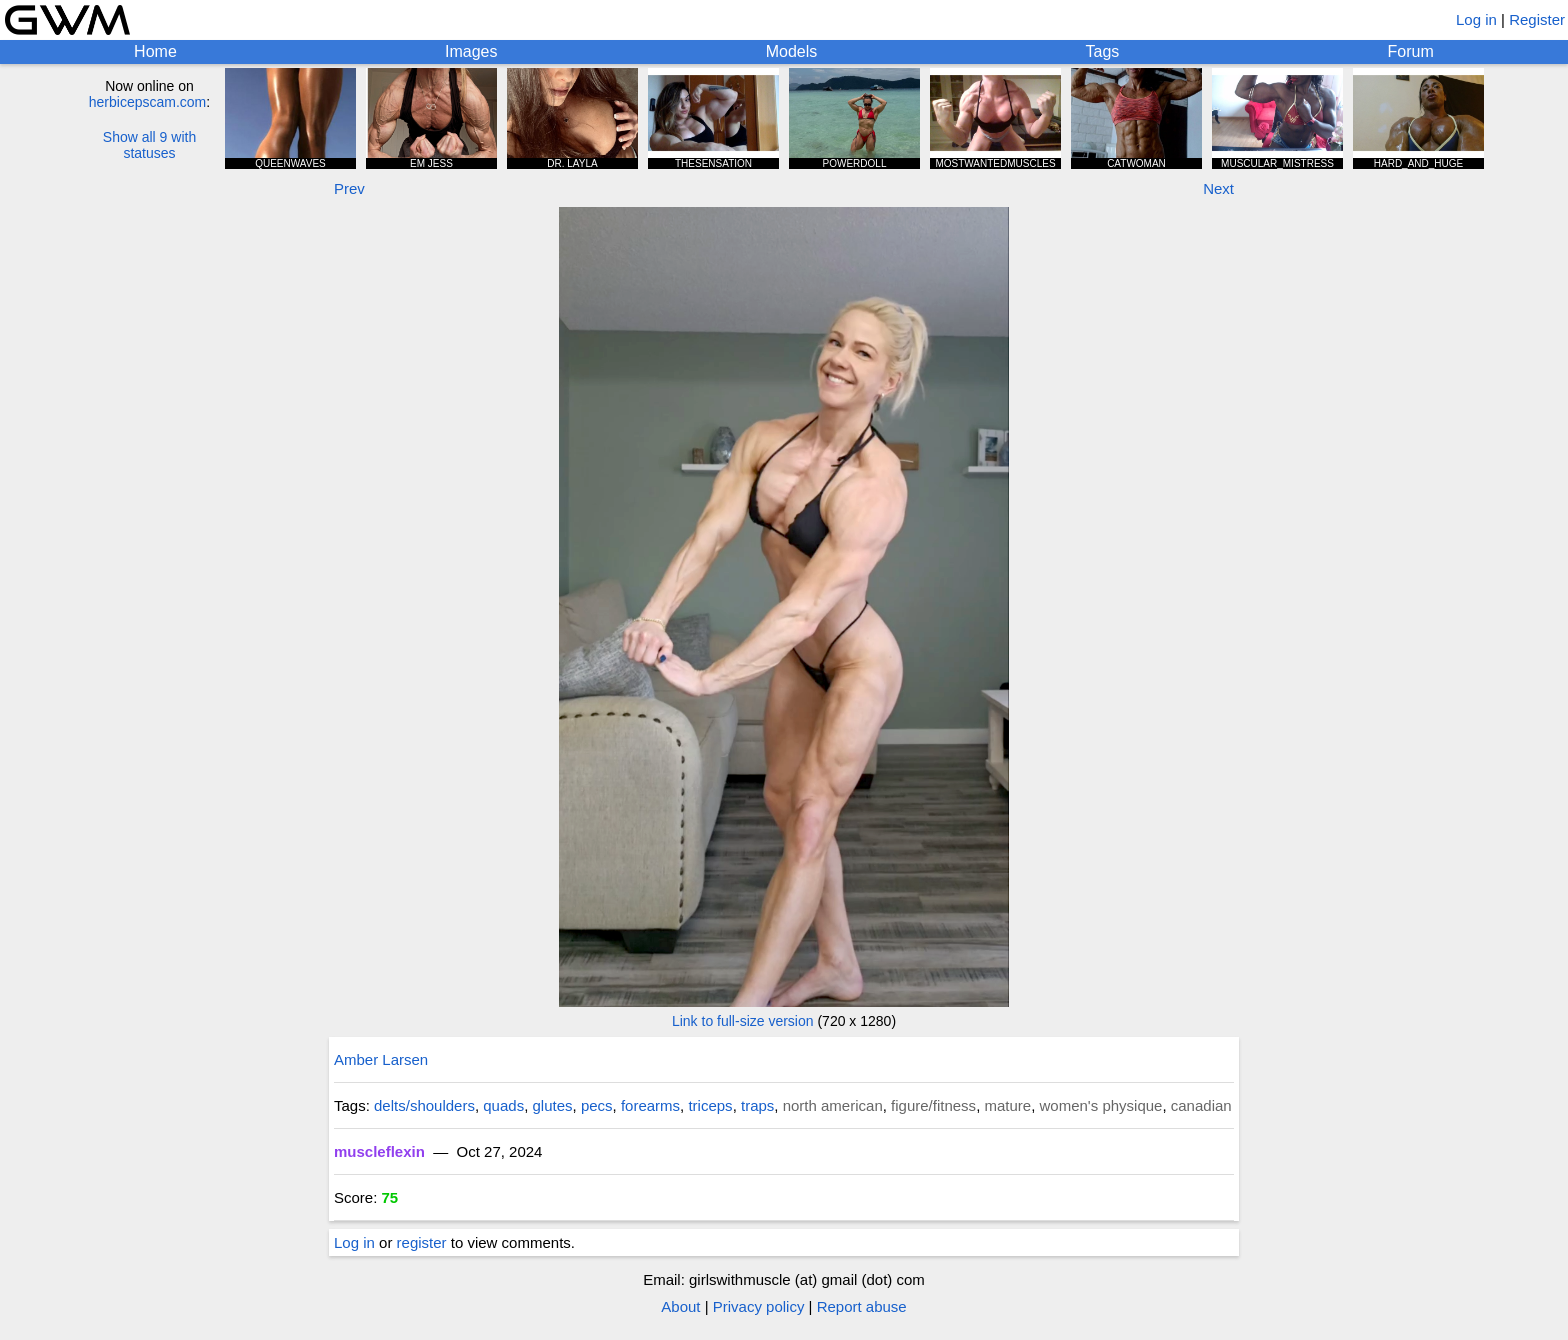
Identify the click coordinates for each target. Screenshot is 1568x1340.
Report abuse (862, 1306)
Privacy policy (759, 1306)
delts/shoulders (424, 1105)
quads (503, 1105)
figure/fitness (933, 1105)
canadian (1201, 1105)
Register (1537, 19)
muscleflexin (379, 1151)
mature (1007, 1105)
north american (833, 1105)
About (680, 1306)
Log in (1476, 19)
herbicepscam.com (148, 102)
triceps (710, 1105)
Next (1218, 188)
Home (155, 51)
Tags (1103, 51)
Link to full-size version (743, 1021)
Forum (1411, 51)
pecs (597, 1105)
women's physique (1101, 1105)
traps (757, 1105)
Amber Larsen (381, 1059)
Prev (349, 188)
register (422, 1242)
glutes (553, 1105)
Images (471, 51)
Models (792, 51)
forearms (650, 1105)
